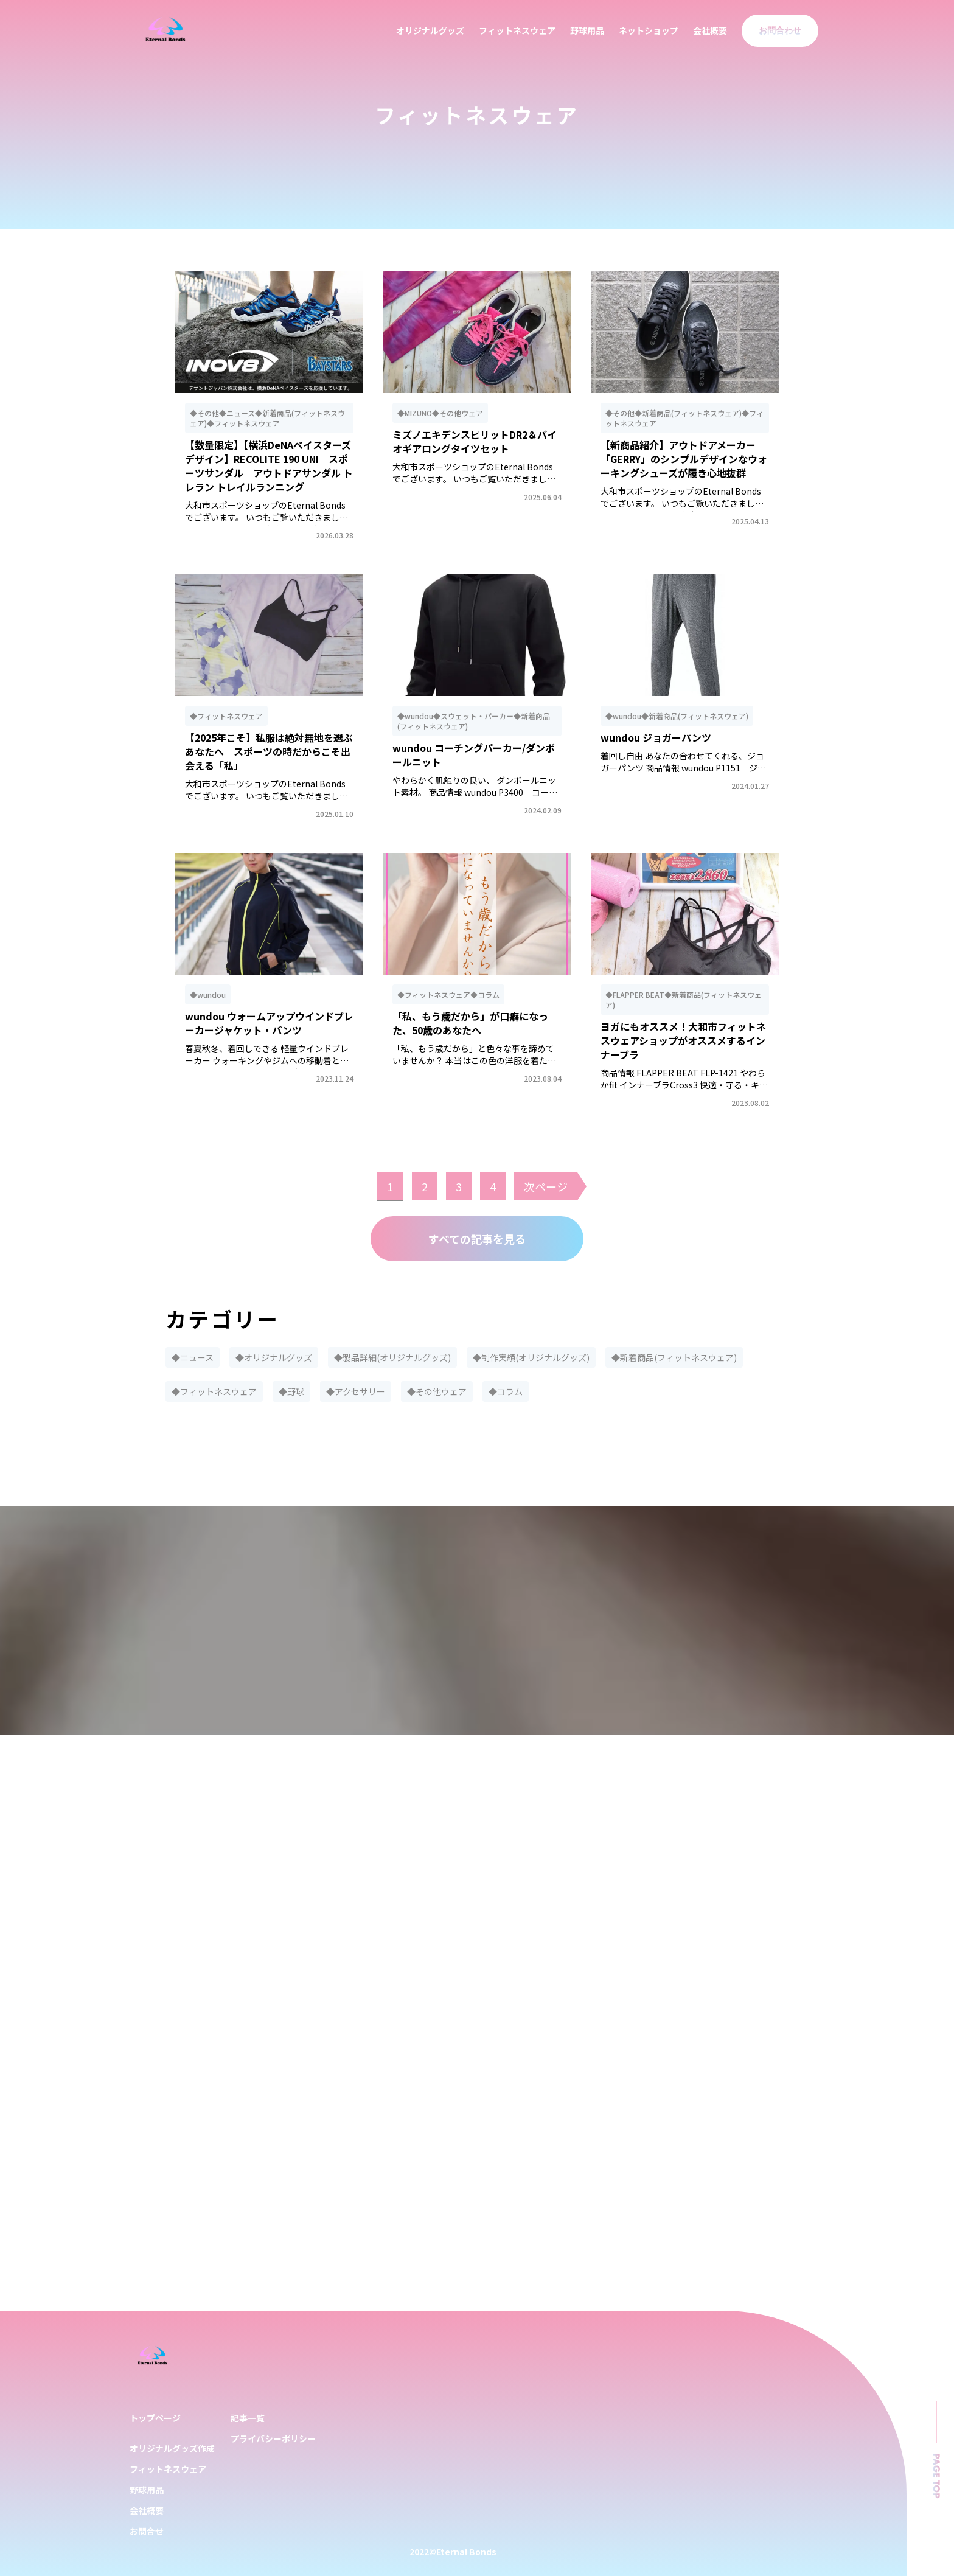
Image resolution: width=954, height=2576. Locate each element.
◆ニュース (193, 1357)
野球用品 (587, 30)
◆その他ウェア (437, 1391)
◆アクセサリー (355, 1391)
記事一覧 (248, 2418)
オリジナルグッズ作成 (172, 2448)
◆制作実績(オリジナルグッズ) (531, 1357)
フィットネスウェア (517, 30)
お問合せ (147, 2531)
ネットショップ (648, 30)
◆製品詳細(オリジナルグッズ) (392, 1357)
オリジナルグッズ (430, 30)
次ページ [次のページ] (546, 1186)
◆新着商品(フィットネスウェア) (674, 1357)
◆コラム (506, 1391)
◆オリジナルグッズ (273, 1357)
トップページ (155, 2418)
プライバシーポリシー (273, 2438)
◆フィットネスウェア (214, 1391)
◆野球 (291, 1391)
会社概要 (710, 30)
